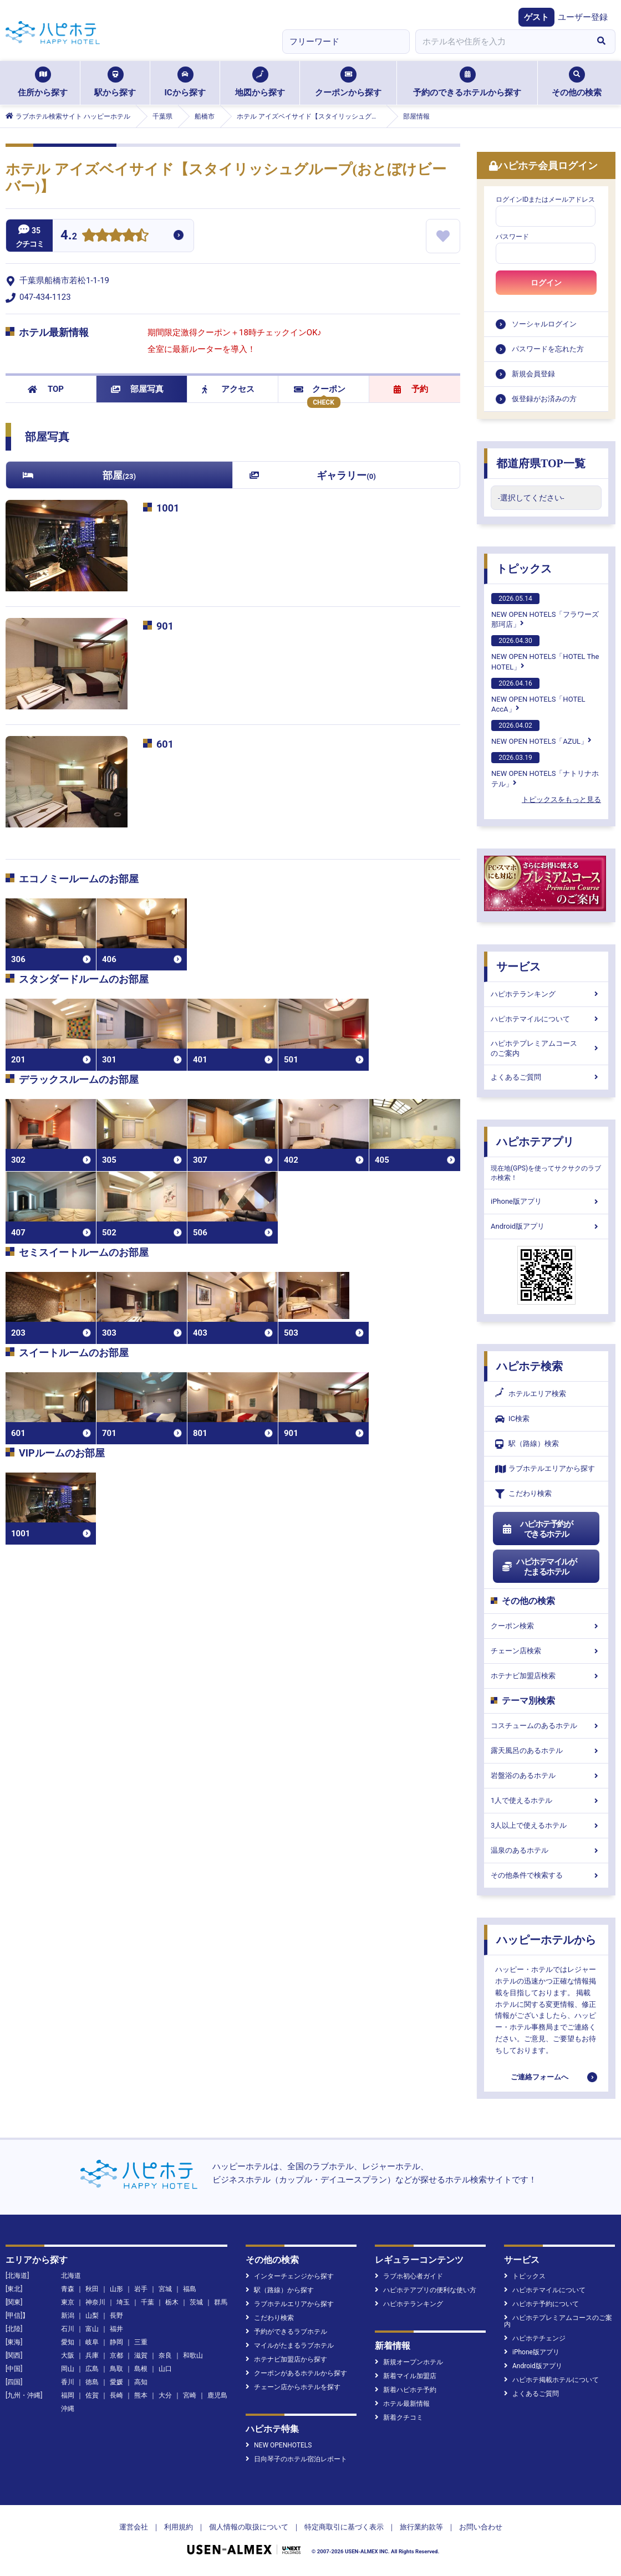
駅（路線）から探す (280, 2290)
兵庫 (92, 2355)
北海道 (71, 2275)
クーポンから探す (348, 82)
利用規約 (178, 2527)
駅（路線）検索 (527, 1444)
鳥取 (116, 2369)
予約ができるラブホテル (286, 2331)
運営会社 (133, 2527)
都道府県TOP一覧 (541, 463)
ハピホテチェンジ (535, 2338)
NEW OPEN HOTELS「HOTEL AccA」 (538, 695)
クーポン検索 (546, 1626)
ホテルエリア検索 (530, 1394)
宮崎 (189, 2395)
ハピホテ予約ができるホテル (537, 1529)
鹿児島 (217, 2395)
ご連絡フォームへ (539, 2077)
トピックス (524, 569)
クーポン (319, 389)
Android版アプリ (546, 1226)
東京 (67, 2302)
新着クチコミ (399, 2417)
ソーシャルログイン (544, 324)
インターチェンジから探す (290, 2276)
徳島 (92, 2382)
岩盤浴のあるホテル (546, 1775)
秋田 (92, 2289)
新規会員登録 (533, 374)
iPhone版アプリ (546, 1201)
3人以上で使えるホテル (546, 1825)
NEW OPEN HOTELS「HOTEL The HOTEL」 (545, 653)
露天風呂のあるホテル (546, 1750)
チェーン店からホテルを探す (293, 2387)
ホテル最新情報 (402, 2404)
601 (165, 744)
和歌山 (193, 2355)
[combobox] (501, 41)
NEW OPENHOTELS (279, 2445)
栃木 (172, 2302)
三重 (140, 2342)
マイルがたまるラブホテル (290, 2345)
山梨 (92, 2315)
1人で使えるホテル (546, 1800)
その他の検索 (577, 82)
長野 (116, 2315)
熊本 (140, 2395)
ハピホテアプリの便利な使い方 (425, 2290)
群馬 (220, 2302)
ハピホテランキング (546, 994)
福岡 (67, 2395)
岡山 (67, 2369)
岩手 (140, 2289)
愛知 (67, 2342)
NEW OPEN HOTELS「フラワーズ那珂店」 (545, 610)
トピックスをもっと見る (561, 799)
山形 (116, 2289)
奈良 (165, 2355)
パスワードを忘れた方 (548, 349)
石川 (67, 2329)
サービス (518, 966)
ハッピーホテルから (546, 1940)
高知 (140, 2382)
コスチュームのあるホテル (546, 1725)
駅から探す (115, 82)
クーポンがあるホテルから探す (296, 2373)
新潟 (67, 2315)
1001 (167, 508)
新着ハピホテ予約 (405, 2390)
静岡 (116, 2342)
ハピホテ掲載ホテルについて (551, 2380)
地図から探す (260, 82)
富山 (92, 2329)
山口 (165, 2369)
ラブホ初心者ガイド (409, 2276)
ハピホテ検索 (529, 1366)
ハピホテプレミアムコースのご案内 (546, 1048)
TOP (46, 389)
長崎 (116, 2395)
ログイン (546, 282)
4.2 (68, 236)
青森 (67, 2289)
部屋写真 (137, 389)
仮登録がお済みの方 (544, 399)
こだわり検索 (523, 1494)
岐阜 (92, 2342)
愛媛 (116, 2382)
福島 (189, 2289)
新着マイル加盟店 (405, 2376)
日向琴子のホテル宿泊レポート (296, 2459)
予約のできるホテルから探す (467, 82)
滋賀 (140, 2355)
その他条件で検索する (546, 1875)
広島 (92, 2369)
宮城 (165, 2289)
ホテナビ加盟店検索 (546, 1676)
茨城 (196, 2302)
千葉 (147, 2302)
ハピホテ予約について (541, 2304)
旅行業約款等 (421, 2527)
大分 (165, 2395)
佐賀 (92, 2395)
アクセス (228, 389)
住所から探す (43, 82)
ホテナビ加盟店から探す (286, 2359)
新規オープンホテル (409, 2362)
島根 (140, 2369)
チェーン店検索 (546, 1651)
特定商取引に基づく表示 (344, 2527)
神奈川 (95, 2302)
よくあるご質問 (546, 1077)
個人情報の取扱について (248, 2527)
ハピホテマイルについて (546, 1019)
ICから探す (184, 82)
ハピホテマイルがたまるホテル (539, 1567)
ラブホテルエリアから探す (545, 1469)
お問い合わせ (480, 2527)
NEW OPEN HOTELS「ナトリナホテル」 (545, 770)
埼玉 (123, 2302)
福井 (116, 2329)
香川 (67, 2382)
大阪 (67, 2355)
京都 (116, 2355)
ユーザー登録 (583, 17)
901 (165, 626)
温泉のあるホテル (546, 1850)
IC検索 (512, 1419)
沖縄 (67, 2409)
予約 (411, 389)
